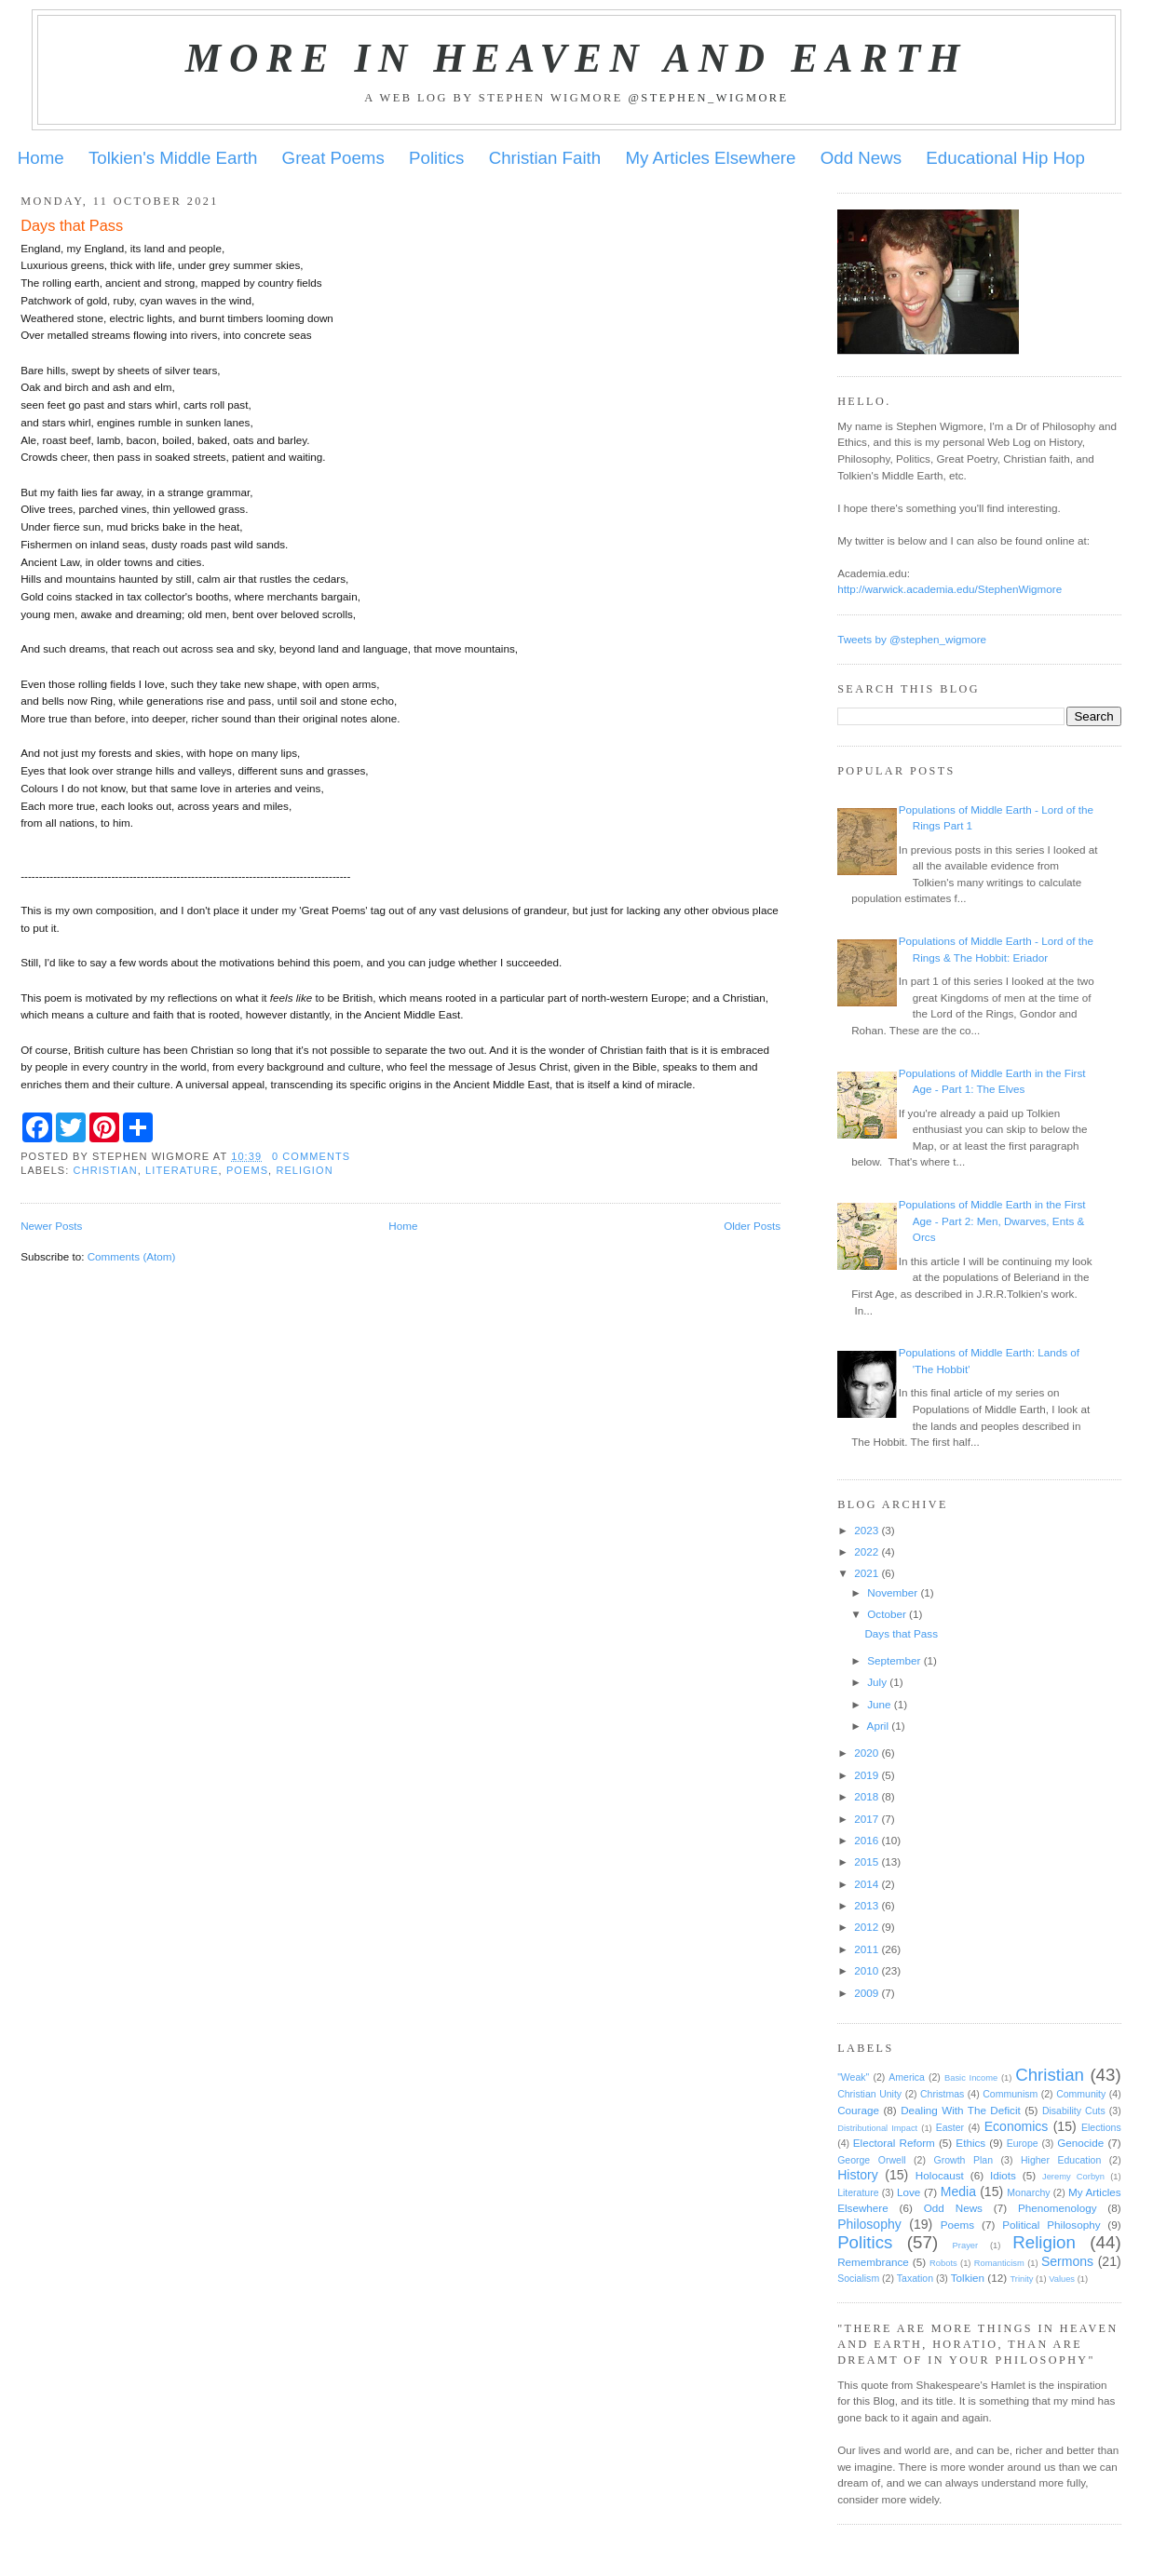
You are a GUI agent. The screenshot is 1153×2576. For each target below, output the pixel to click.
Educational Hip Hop (1005, 158)
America (906, 2077)
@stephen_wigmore (708, 97)
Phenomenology (1057, 2208)
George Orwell (871, 2159)
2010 (866, 1970)
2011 (866, 1949)
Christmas (942, 2093)
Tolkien (967, 2278)
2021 (866, 1573)
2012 (866, 1927)
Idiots (1003, 2175)
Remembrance (873, 2262)
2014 (866, 1884)
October (886, 1614)
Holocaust (940, 2175)
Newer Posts (51, 1226)
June (878, 1704)
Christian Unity (869, 2093)
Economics (1016, 2126)
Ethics (970, 2143)
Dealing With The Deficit (961, 2110)
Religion (304, 1170)
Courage (858, 2110)
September (893, 1660)
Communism (1010, 2093)
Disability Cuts (1074, 2110)
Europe (1022, 2143)
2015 (866, 1861)
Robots (943, 2263)
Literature (182, 1170)
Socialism (858, 2278)
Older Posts (752, 1226)
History (857, 2174)
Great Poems (333, 158)
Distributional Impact (877, 2128)
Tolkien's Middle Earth (172, 158)
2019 (866, 1775)
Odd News (861, 158)
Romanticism (999, 2263)
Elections (1101, 2127)
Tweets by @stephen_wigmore (911, 639)
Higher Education (1061, 2159)
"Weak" (853, 2077)
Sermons (1067, 2261)
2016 (866, 1840)
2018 (866, 1796)
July (877, 1682)
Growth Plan (963, 2159)
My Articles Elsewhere (711, 158)
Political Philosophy (1051, 2225)
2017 (866, 1819)
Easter (950, 2127)
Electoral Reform (894, 2143)
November (892, 1592)
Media (958, 2191)
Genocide (1080, 2143)
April (877, 1726)
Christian (106, 1170)
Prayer (966, 2245)
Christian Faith (545, 158)
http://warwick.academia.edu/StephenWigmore (949, 589)
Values (1062, 2279)
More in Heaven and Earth (576, 57)
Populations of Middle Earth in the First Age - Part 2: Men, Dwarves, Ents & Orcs (992, 1220)
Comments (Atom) (132, 1256)
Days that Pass (71, 225)
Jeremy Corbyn (1073, 2176)
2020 (866, 1753)
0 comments (311, 1156)
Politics (436, 158)
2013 (866, 1905)
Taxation (915, 2278)
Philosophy (869, 2224)
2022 (866, 1551)
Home (41, 158)
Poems (247, 1170)
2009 (866, 1993)
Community (1081, 2093)
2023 (866, 1530)
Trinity (1021, 2279)
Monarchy (1028, 2192)
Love (908, 2192)
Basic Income (970, 2078)
